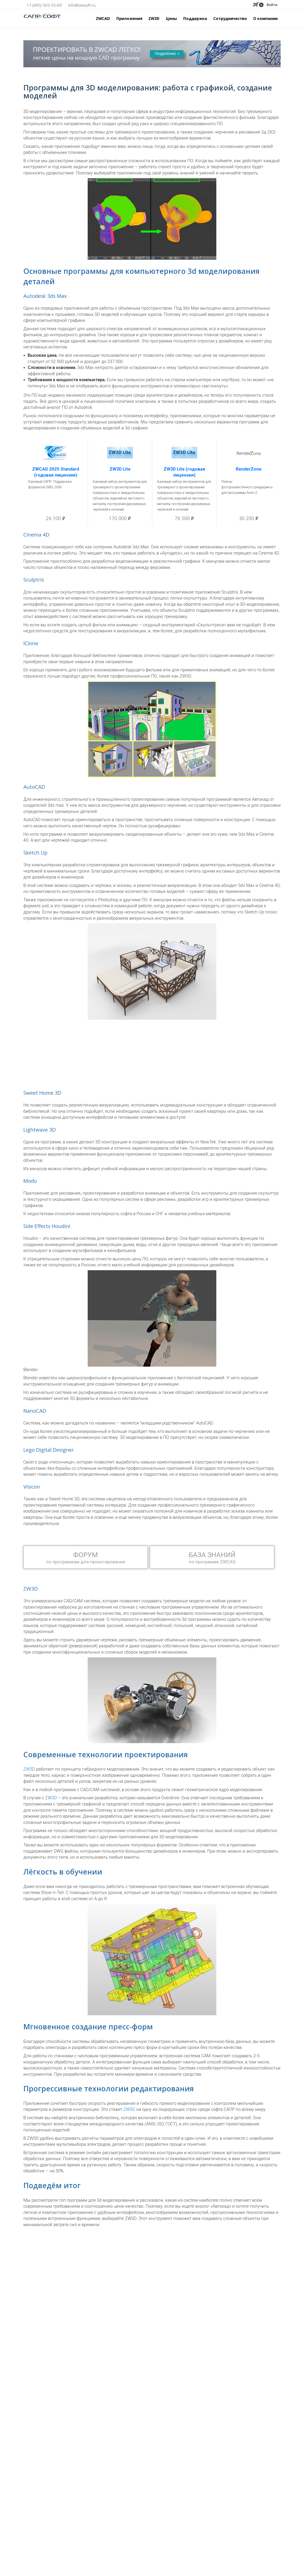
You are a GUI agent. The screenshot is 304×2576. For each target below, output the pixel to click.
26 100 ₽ (55, 518)
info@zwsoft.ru (82, 5)
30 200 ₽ (248, 518)
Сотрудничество (230, 18)
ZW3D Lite (120, 469)
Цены (171, 18)
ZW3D (29, 1769)
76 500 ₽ (184, 518)
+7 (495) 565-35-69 (44, 5)
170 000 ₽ (120, 518)
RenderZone (249, 469)
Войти (272, 4)
